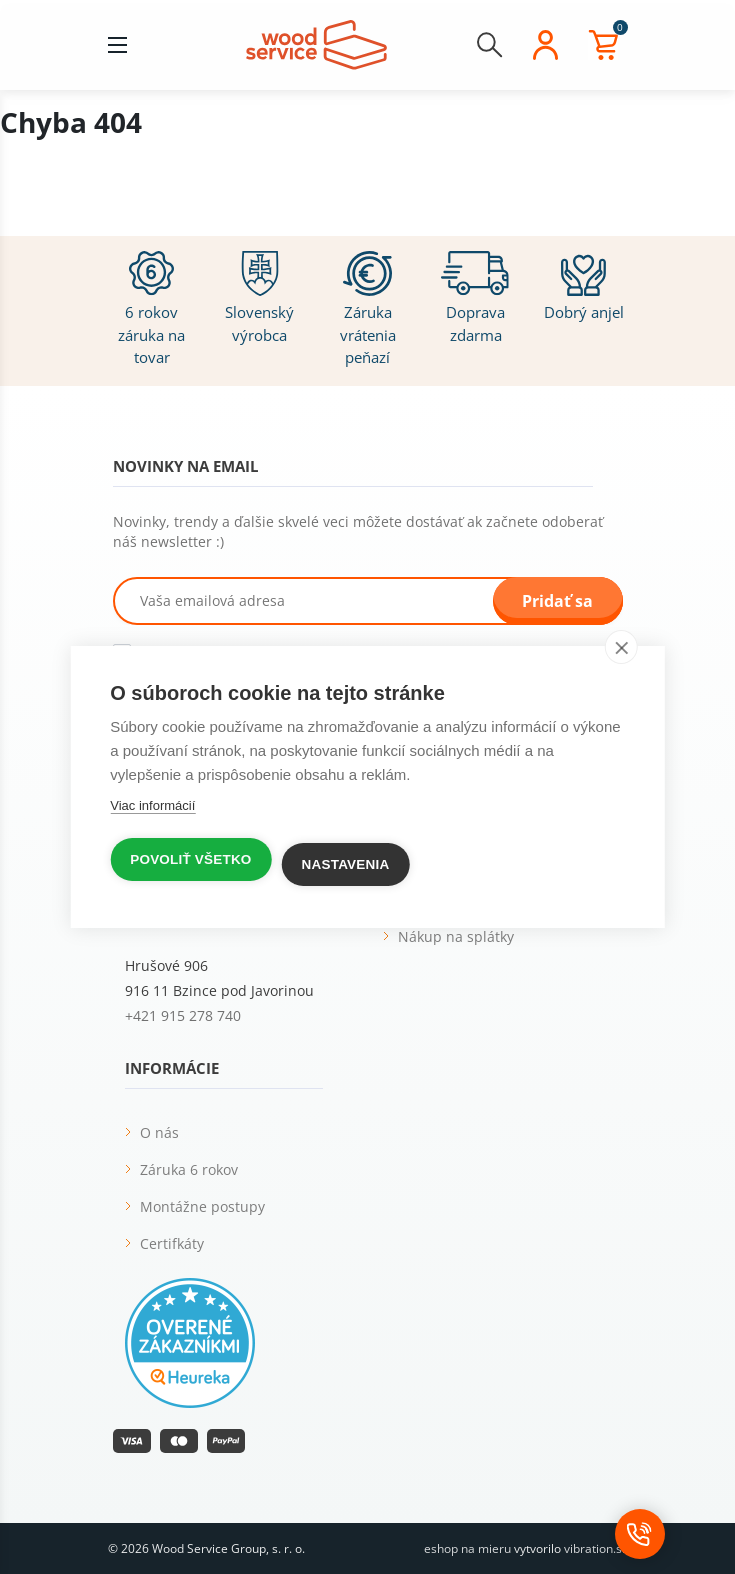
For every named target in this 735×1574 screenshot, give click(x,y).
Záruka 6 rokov (189, 1169)
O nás (159, 1132)
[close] (621, 647)
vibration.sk (596, 1548)
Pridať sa (557, 601)
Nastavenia (346, 864)
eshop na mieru (467, 1548)
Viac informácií (152, 805)
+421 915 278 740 (183, 1015)
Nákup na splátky (456, 936)
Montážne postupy (202, 1206)
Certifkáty (172, 1243)
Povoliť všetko (190, 859)
